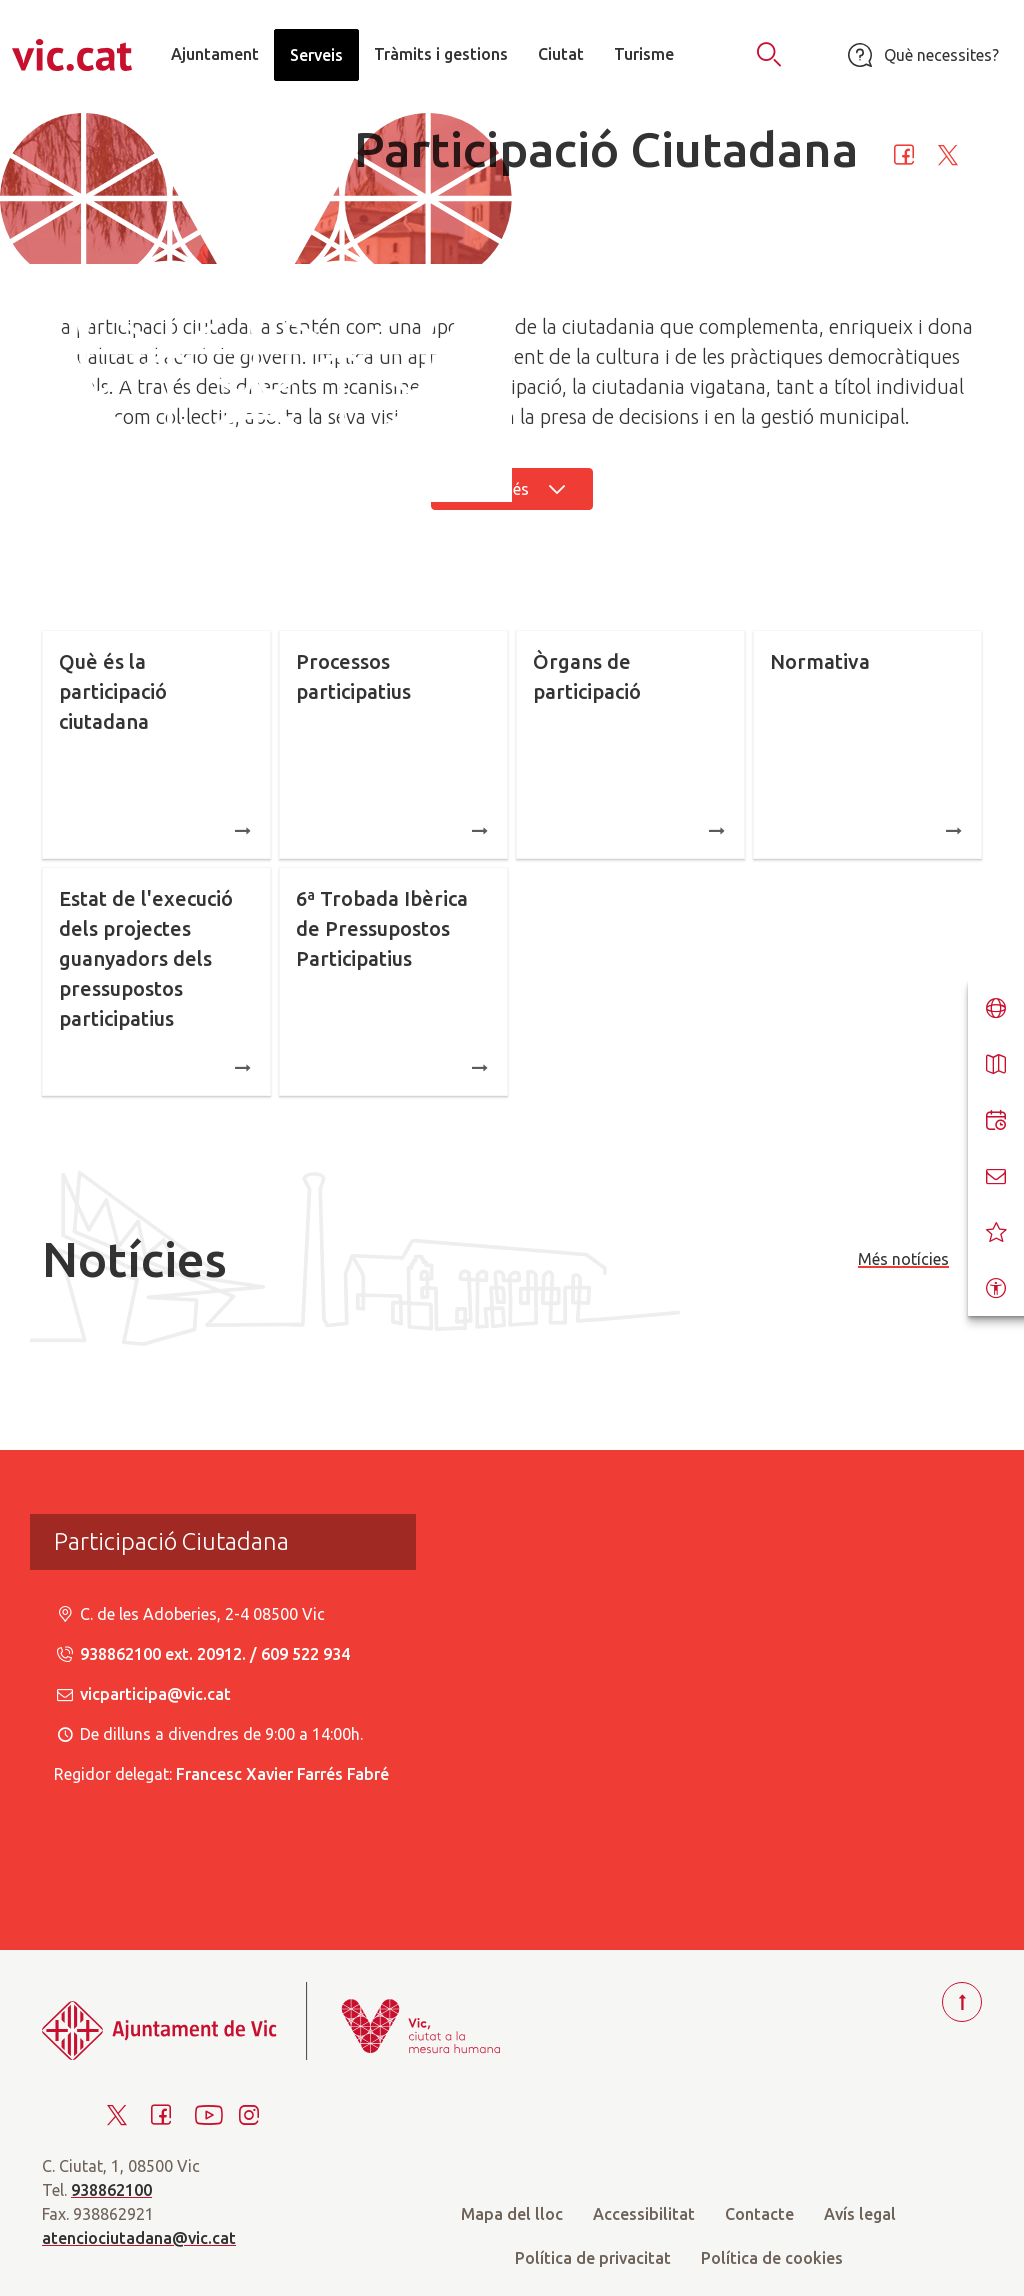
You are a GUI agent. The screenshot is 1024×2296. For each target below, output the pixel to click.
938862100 (111, 2190)
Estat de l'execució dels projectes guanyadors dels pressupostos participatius (156, 983)
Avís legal (860, 2214)
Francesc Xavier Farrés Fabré (282, 1774)
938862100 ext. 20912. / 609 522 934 (202, 1654)
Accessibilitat (644, 2214)
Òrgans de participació (630, 746)
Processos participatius (393, 746)
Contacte (759, 2214)
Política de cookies (772, 2258)
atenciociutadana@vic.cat (139, 2238)
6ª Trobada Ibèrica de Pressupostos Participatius (393, 983)
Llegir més (511, 489)
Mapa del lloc (512, 2214)
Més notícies (903, 1259)
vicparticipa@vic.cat (142, 1694)
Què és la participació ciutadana (156, 746)
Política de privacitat (593, 2258)
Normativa (867, 746)
